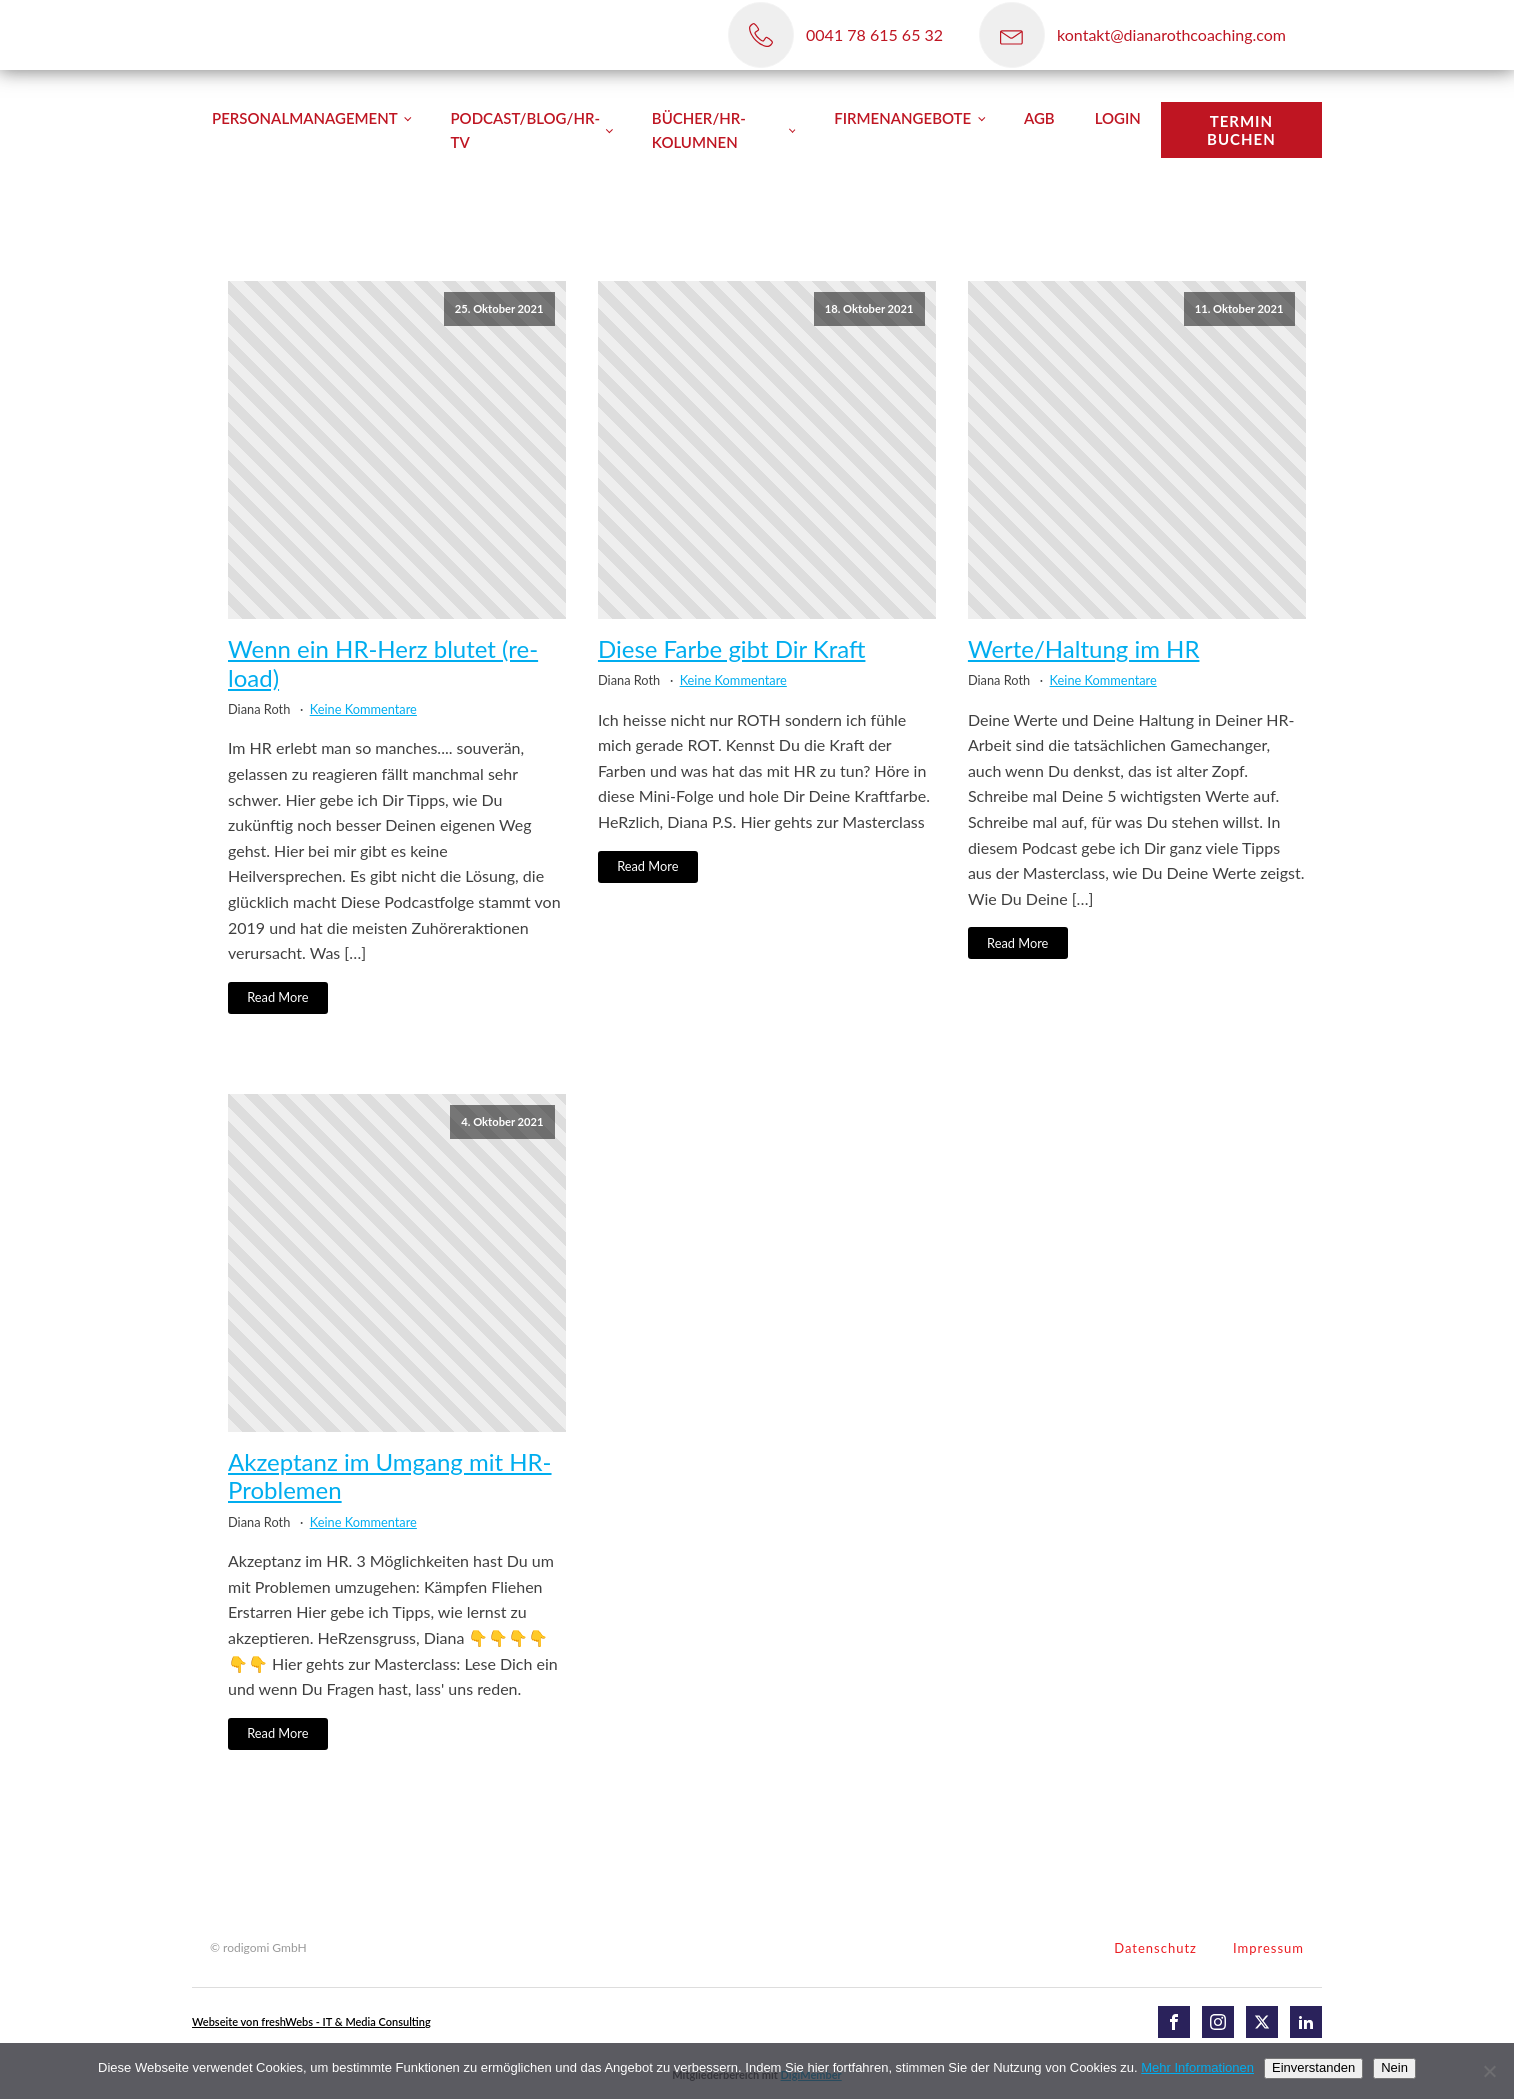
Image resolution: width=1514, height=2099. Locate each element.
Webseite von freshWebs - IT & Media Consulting (311, 2021)
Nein (1394, 2067)
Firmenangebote (902, 118)
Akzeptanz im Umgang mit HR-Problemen (390, 1476)
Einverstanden (1313, 2067)
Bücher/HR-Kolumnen (699, 130)
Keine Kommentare (363, 709)
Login (1118, 118)
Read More (277, 997)
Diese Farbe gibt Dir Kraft (731, 649)
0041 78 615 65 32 (874, 34)
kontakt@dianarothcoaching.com (1171, 34)
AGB (1039, 118)
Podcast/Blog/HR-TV (525, 130)
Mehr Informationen (1197, 2067)
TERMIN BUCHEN (1241, 130)
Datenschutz (1155, 1948)
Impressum (1268, 1948)
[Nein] (1489, 2071)
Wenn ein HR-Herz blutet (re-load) (383, 663)
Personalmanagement (305, 118)
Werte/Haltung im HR (1084, 649)
